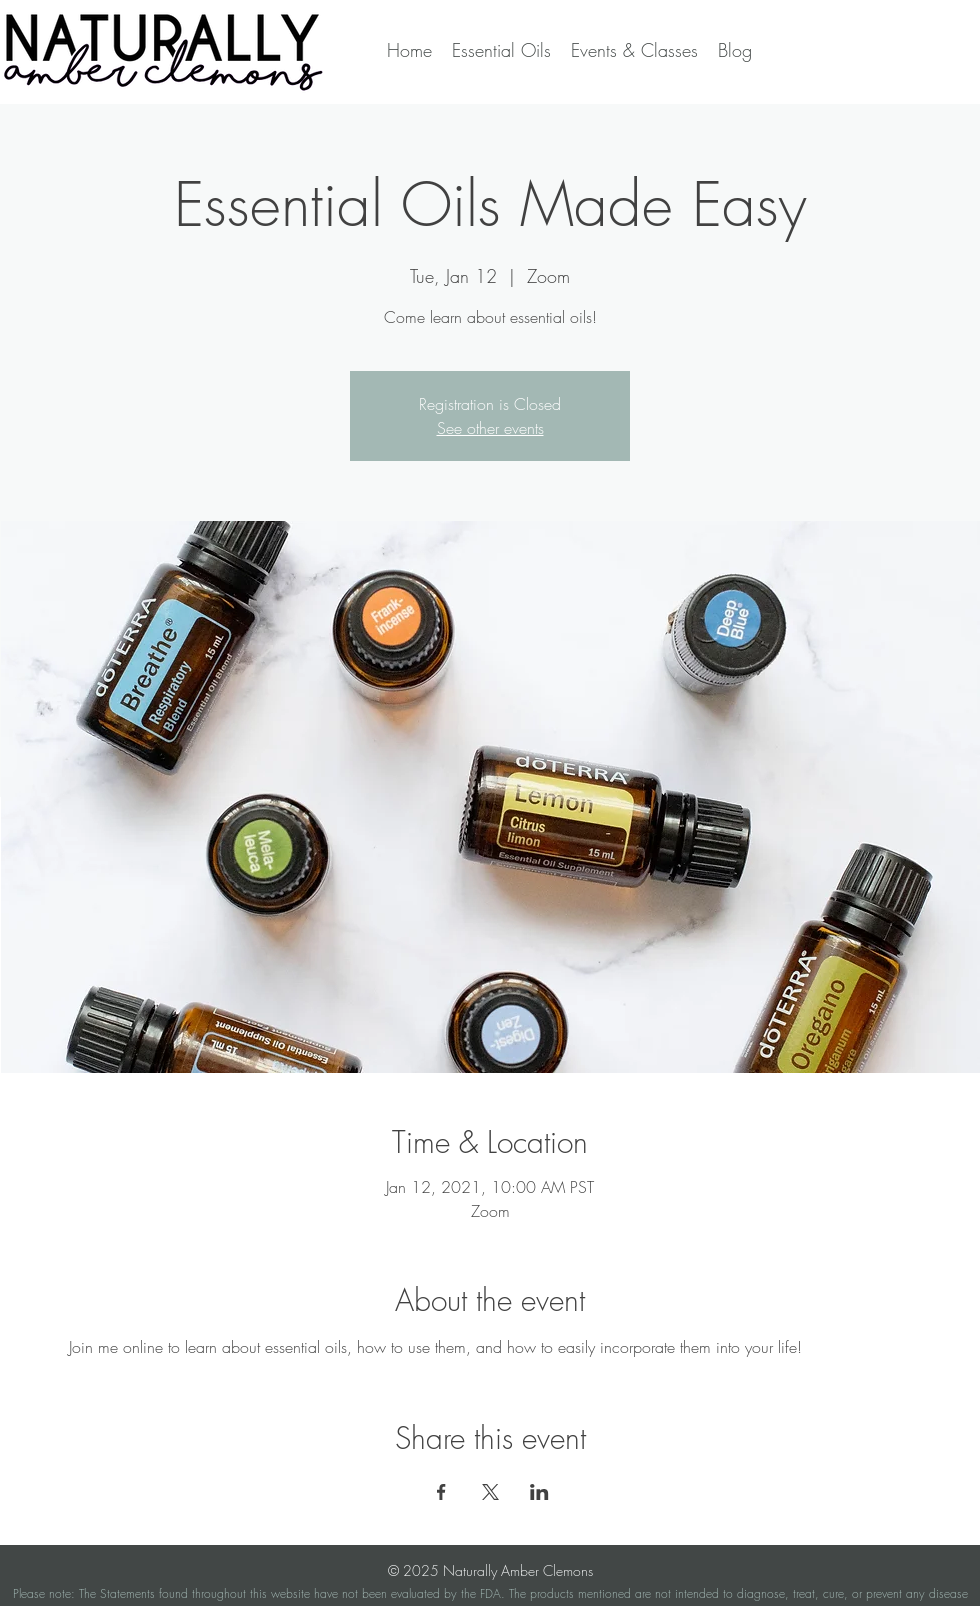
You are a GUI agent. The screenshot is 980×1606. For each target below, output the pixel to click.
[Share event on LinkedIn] (539, 1492)
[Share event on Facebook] (441, 1492)
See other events (490, 428)
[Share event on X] (490, 1492)
